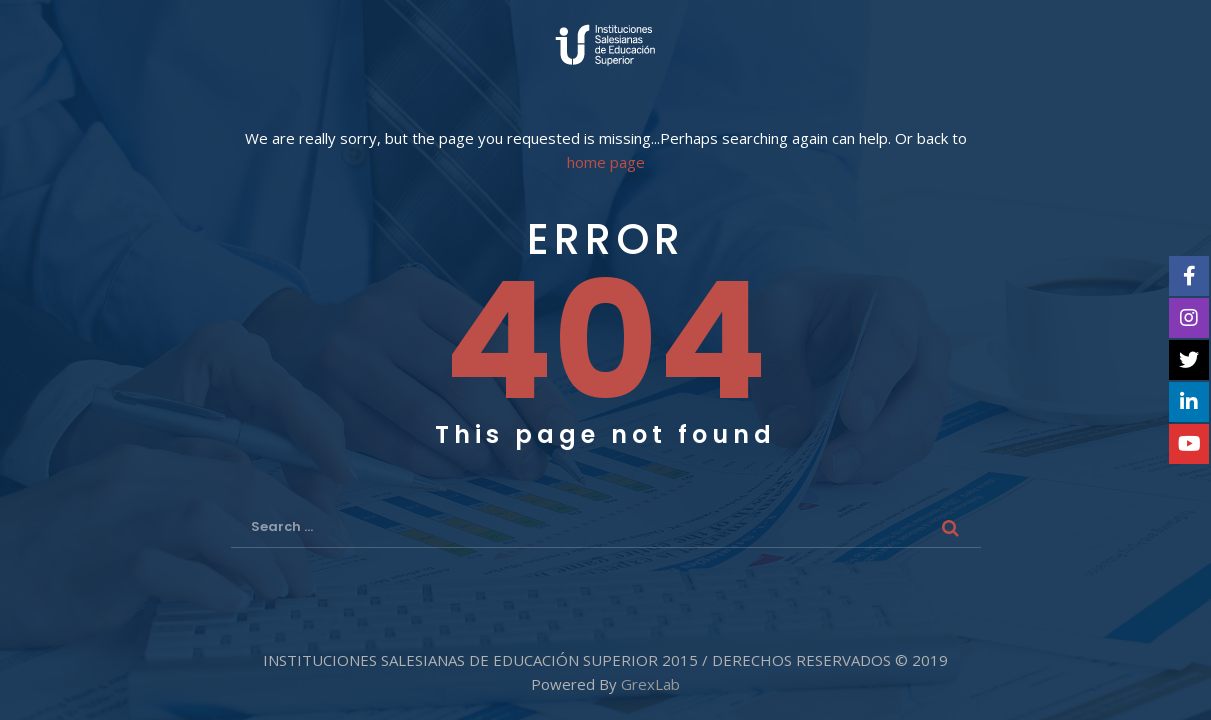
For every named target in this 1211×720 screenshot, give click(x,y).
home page (606, 162)
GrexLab (650, 684)
